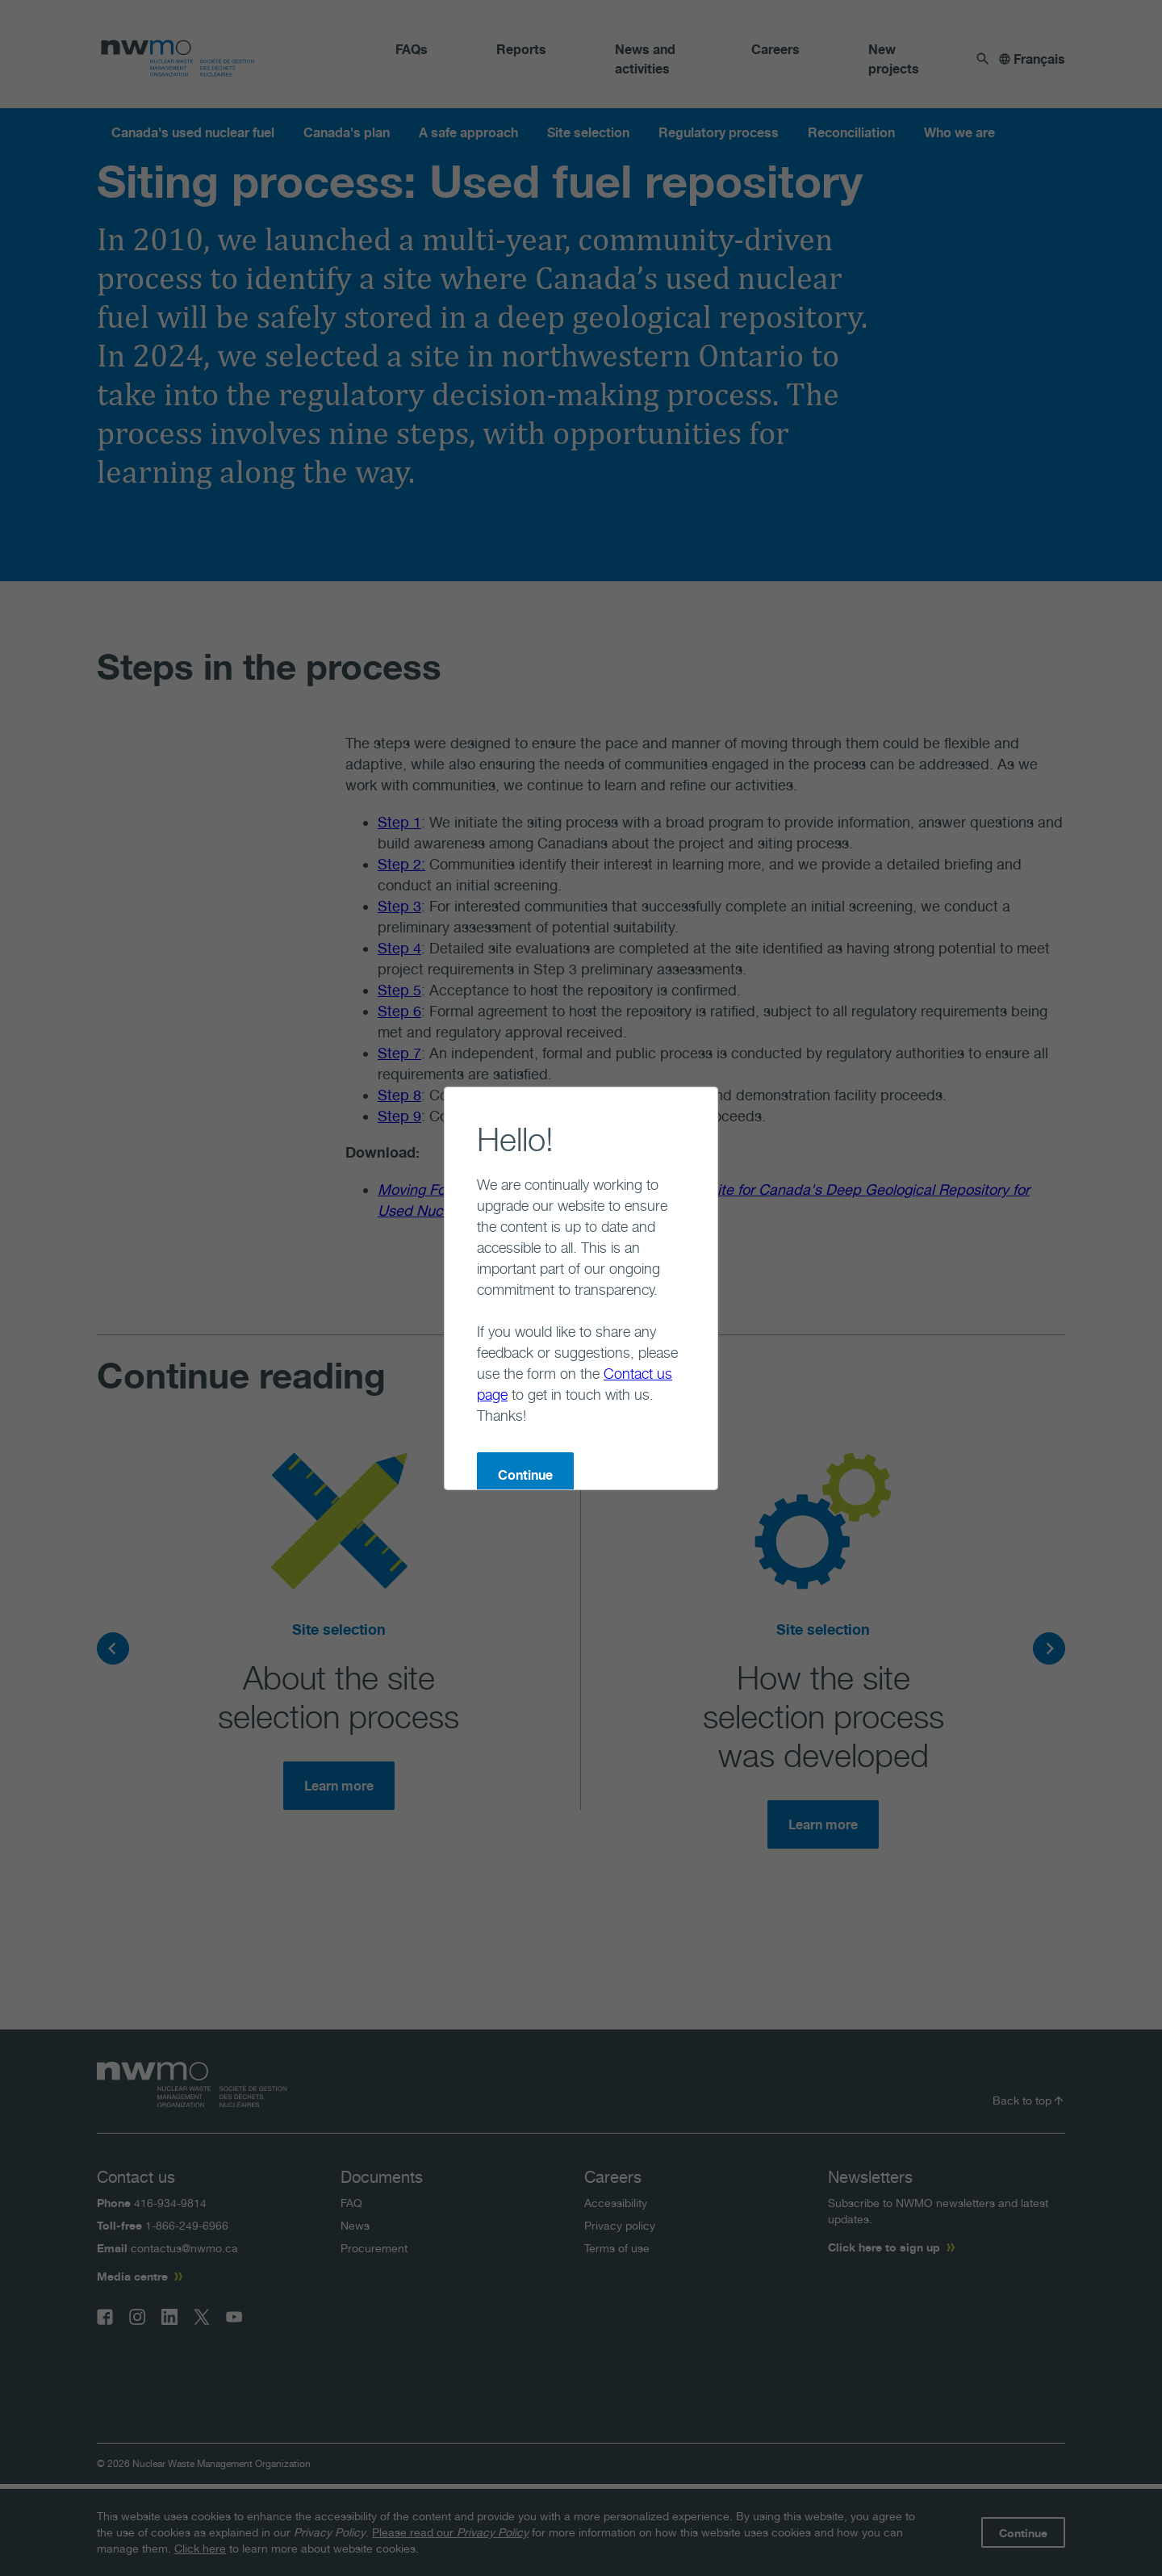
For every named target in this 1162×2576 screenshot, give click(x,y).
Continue (460, 1391)
